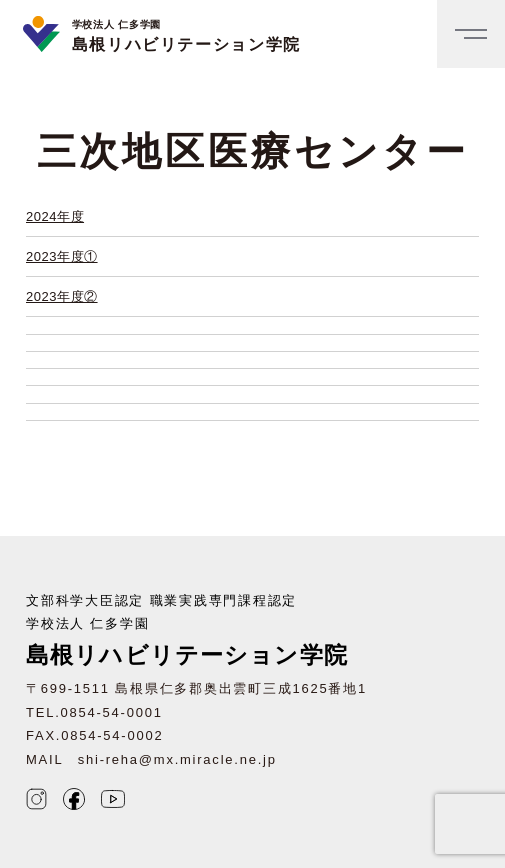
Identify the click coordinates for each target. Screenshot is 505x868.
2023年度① (62, 256)
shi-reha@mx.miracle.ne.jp (177, 759)
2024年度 (55, 216)
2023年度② (62, 296)
